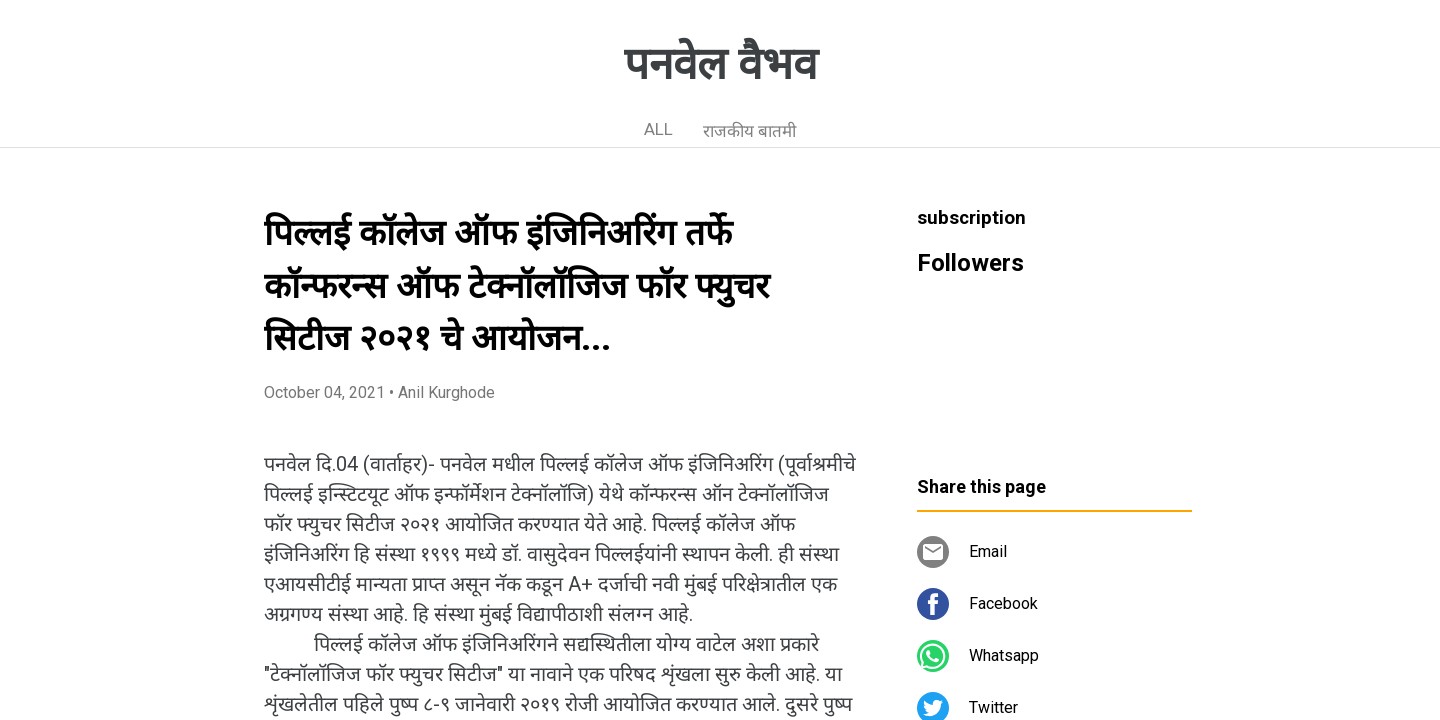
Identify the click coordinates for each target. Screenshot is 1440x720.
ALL (658, 129)
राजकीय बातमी (749, 131)
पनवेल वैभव (720, 64)
